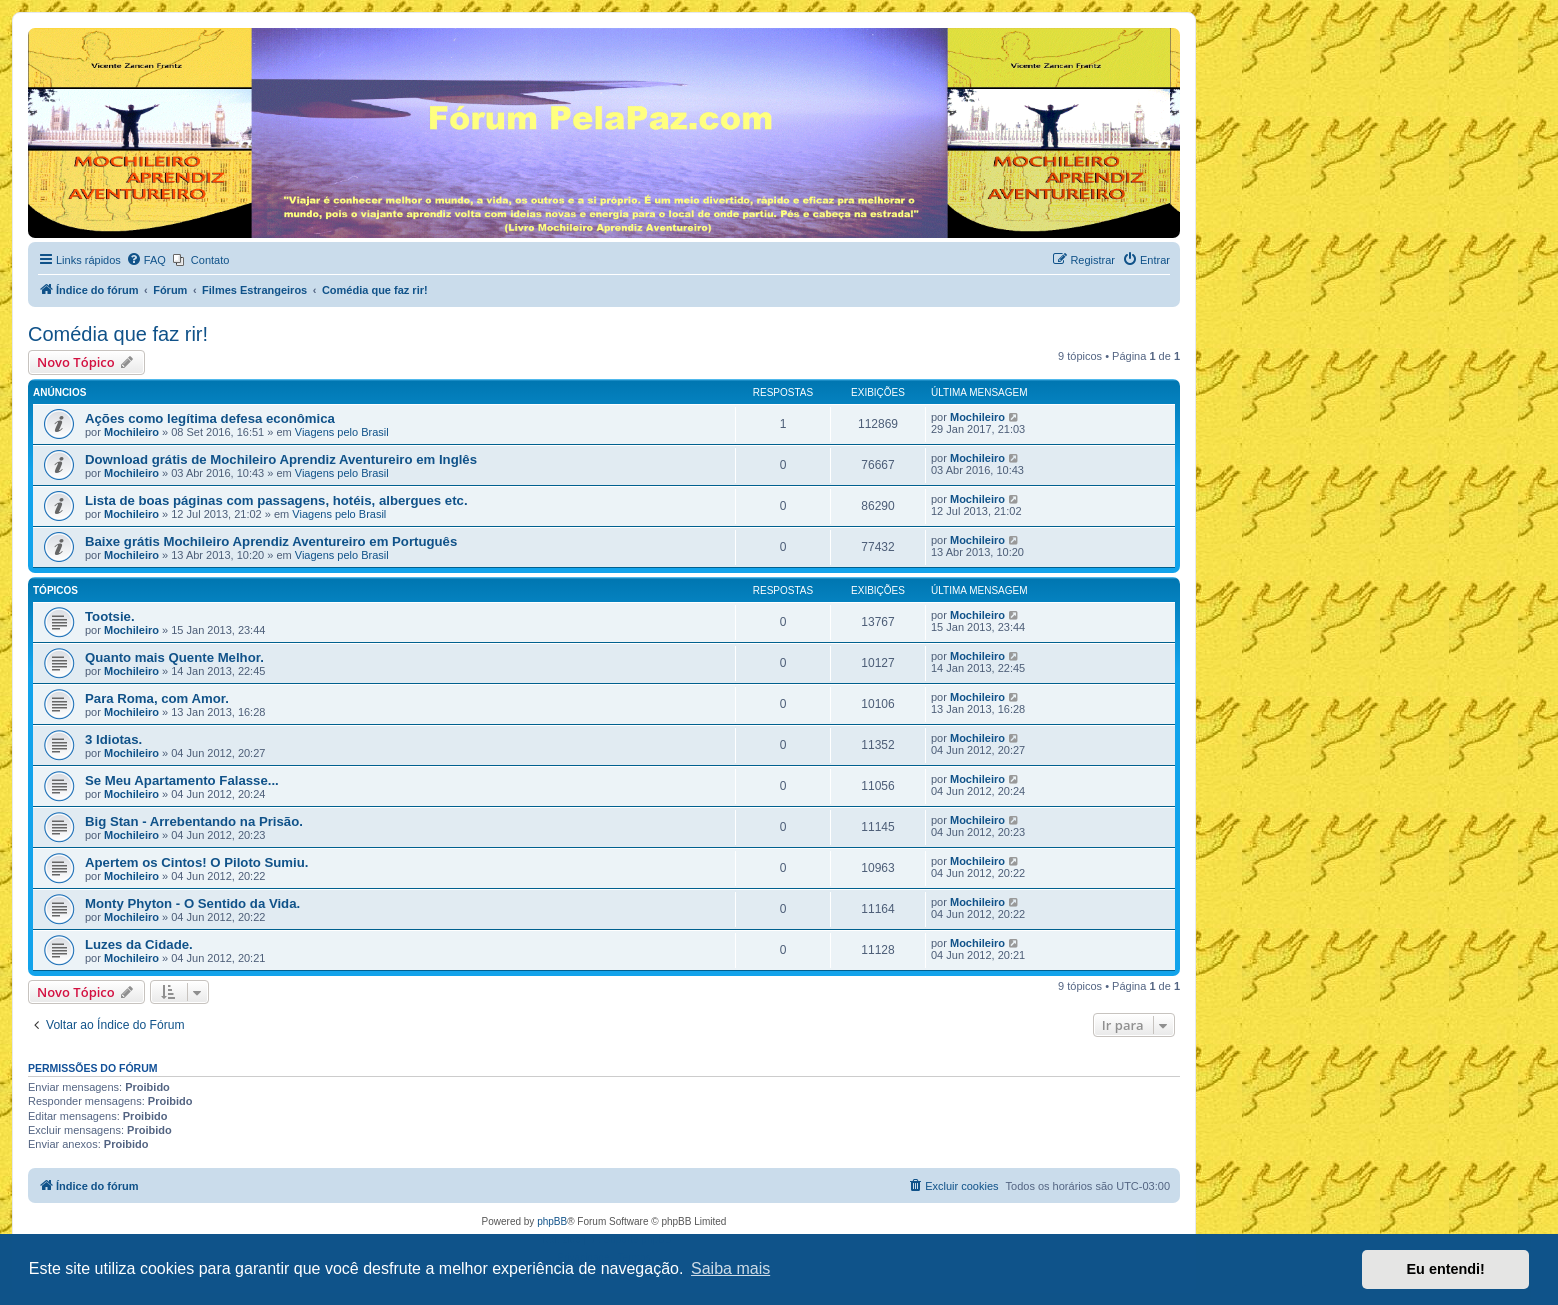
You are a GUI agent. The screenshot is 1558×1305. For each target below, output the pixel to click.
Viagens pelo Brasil (342, 432)
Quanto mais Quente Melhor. (174, 657)
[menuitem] (146, 260)
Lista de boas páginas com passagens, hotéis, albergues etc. (276, 500)
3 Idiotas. (113, 739)
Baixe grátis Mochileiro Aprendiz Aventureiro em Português (271, 541)
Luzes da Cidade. (139, 944)
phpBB (552, 1221)
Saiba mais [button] (730, 1268)
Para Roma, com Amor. (157, 698)
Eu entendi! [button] (1446, 1269)
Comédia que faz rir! (118, 334)
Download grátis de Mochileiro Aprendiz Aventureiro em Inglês (281, 459)
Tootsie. (110, 616)
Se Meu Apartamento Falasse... (182, 780)
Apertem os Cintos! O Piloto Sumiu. (196, 862)
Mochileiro (131, 432)
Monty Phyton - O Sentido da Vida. (192, 903)
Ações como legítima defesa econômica (210, 418)
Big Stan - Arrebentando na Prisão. (194, 821)
